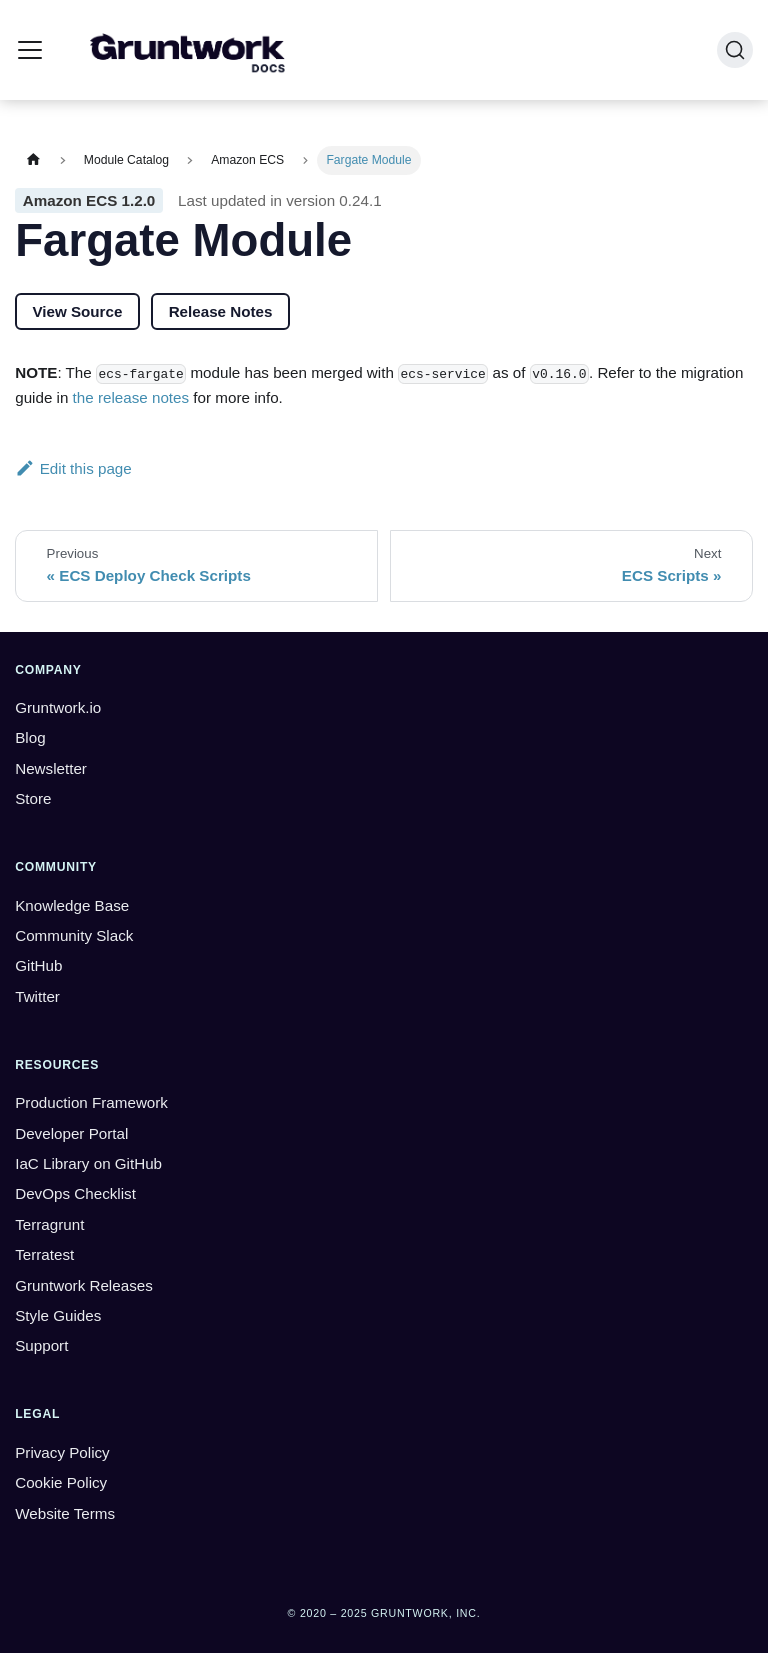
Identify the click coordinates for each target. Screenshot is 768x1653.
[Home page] (33, 161)
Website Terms (65, 1513)
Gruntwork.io (58, 707)
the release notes (131, 397)
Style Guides (58, 1315)
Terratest (44, 1254)
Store (33, 798)
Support (41, 1345)
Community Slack (74, 935)
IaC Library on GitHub (88, 1163)
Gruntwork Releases (84, 1285)
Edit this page (73, 468)
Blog (30, 737)
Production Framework (91, 1102)
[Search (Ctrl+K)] (735, 50)
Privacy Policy (62, 1452)
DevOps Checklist (75, 1193)
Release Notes (221, 311)
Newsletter (51, 768)
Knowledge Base (72, 905)
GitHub (38, 965)
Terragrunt (49, 1224)
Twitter (37, 996)
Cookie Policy (61, 1482)
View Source (77, 311)
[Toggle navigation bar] (30, 50)
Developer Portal (71, 1133)
